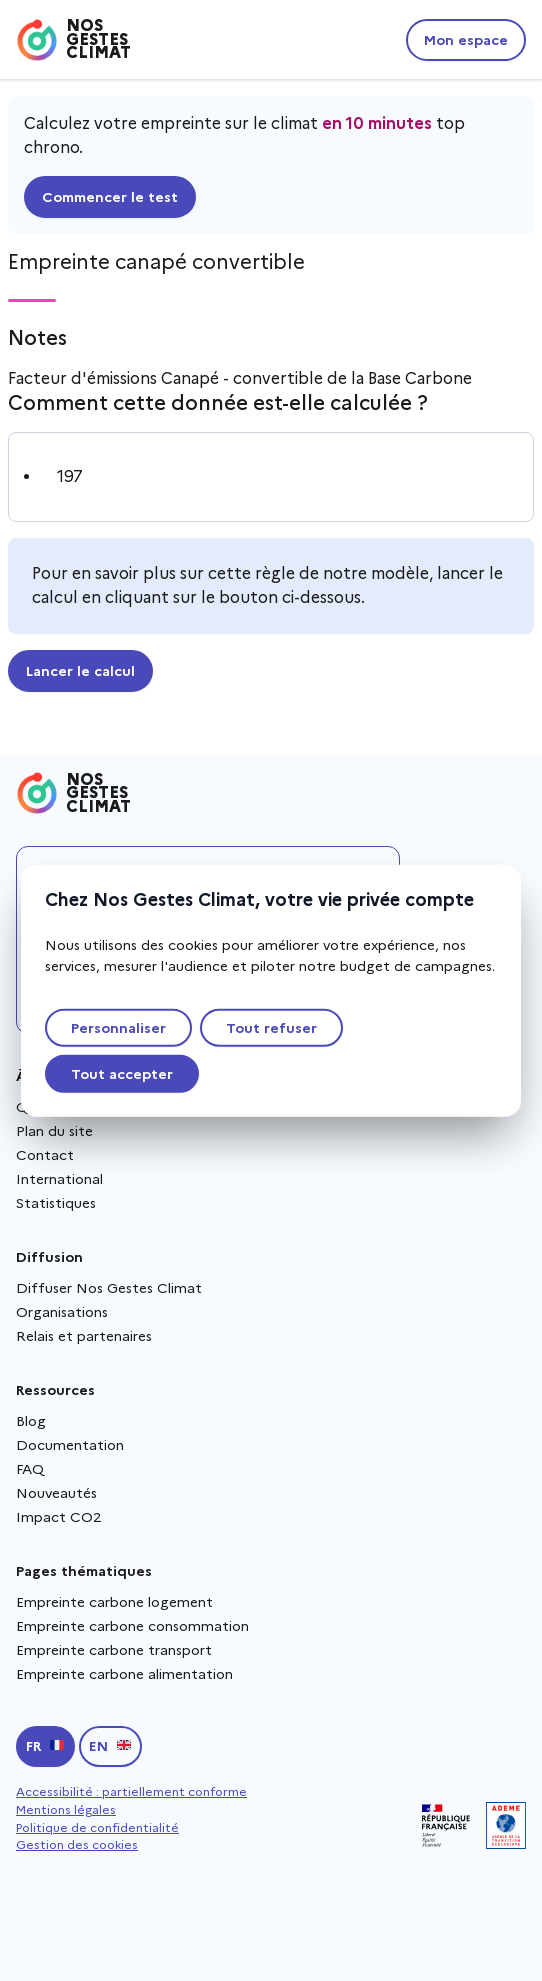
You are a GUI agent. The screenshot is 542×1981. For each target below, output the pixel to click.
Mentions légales (66, 1809)
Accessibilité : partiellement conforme (131, 1791)
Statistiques (56, 1203)
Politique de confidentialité (97, 1827)
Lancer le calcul (80, 671)
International (59, 1179)
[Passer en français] (45, 1746)
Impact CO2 (59, 1517)
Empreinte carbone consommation (132, 1626)
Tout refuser (271, 1028)
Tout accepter (122, 1074)
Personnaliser (118, 1028)
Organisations (62, 1312)
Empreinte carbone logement (114, 1602)
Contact (45, 1155)
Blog (31, 1421)
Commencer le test (110, 197)
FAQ (30, 1469)
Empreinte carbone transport (114, 1650)
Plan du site (54, 1131)
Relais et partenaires (84, 1336)
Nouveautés (56, 1493)
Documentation (70, 1445)
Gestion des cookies (77, 1844)
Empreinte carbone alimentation (124, 1674)
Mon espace (466, 40)
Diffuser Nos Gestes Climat (109, 1288)
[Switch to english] (110, 1746)
